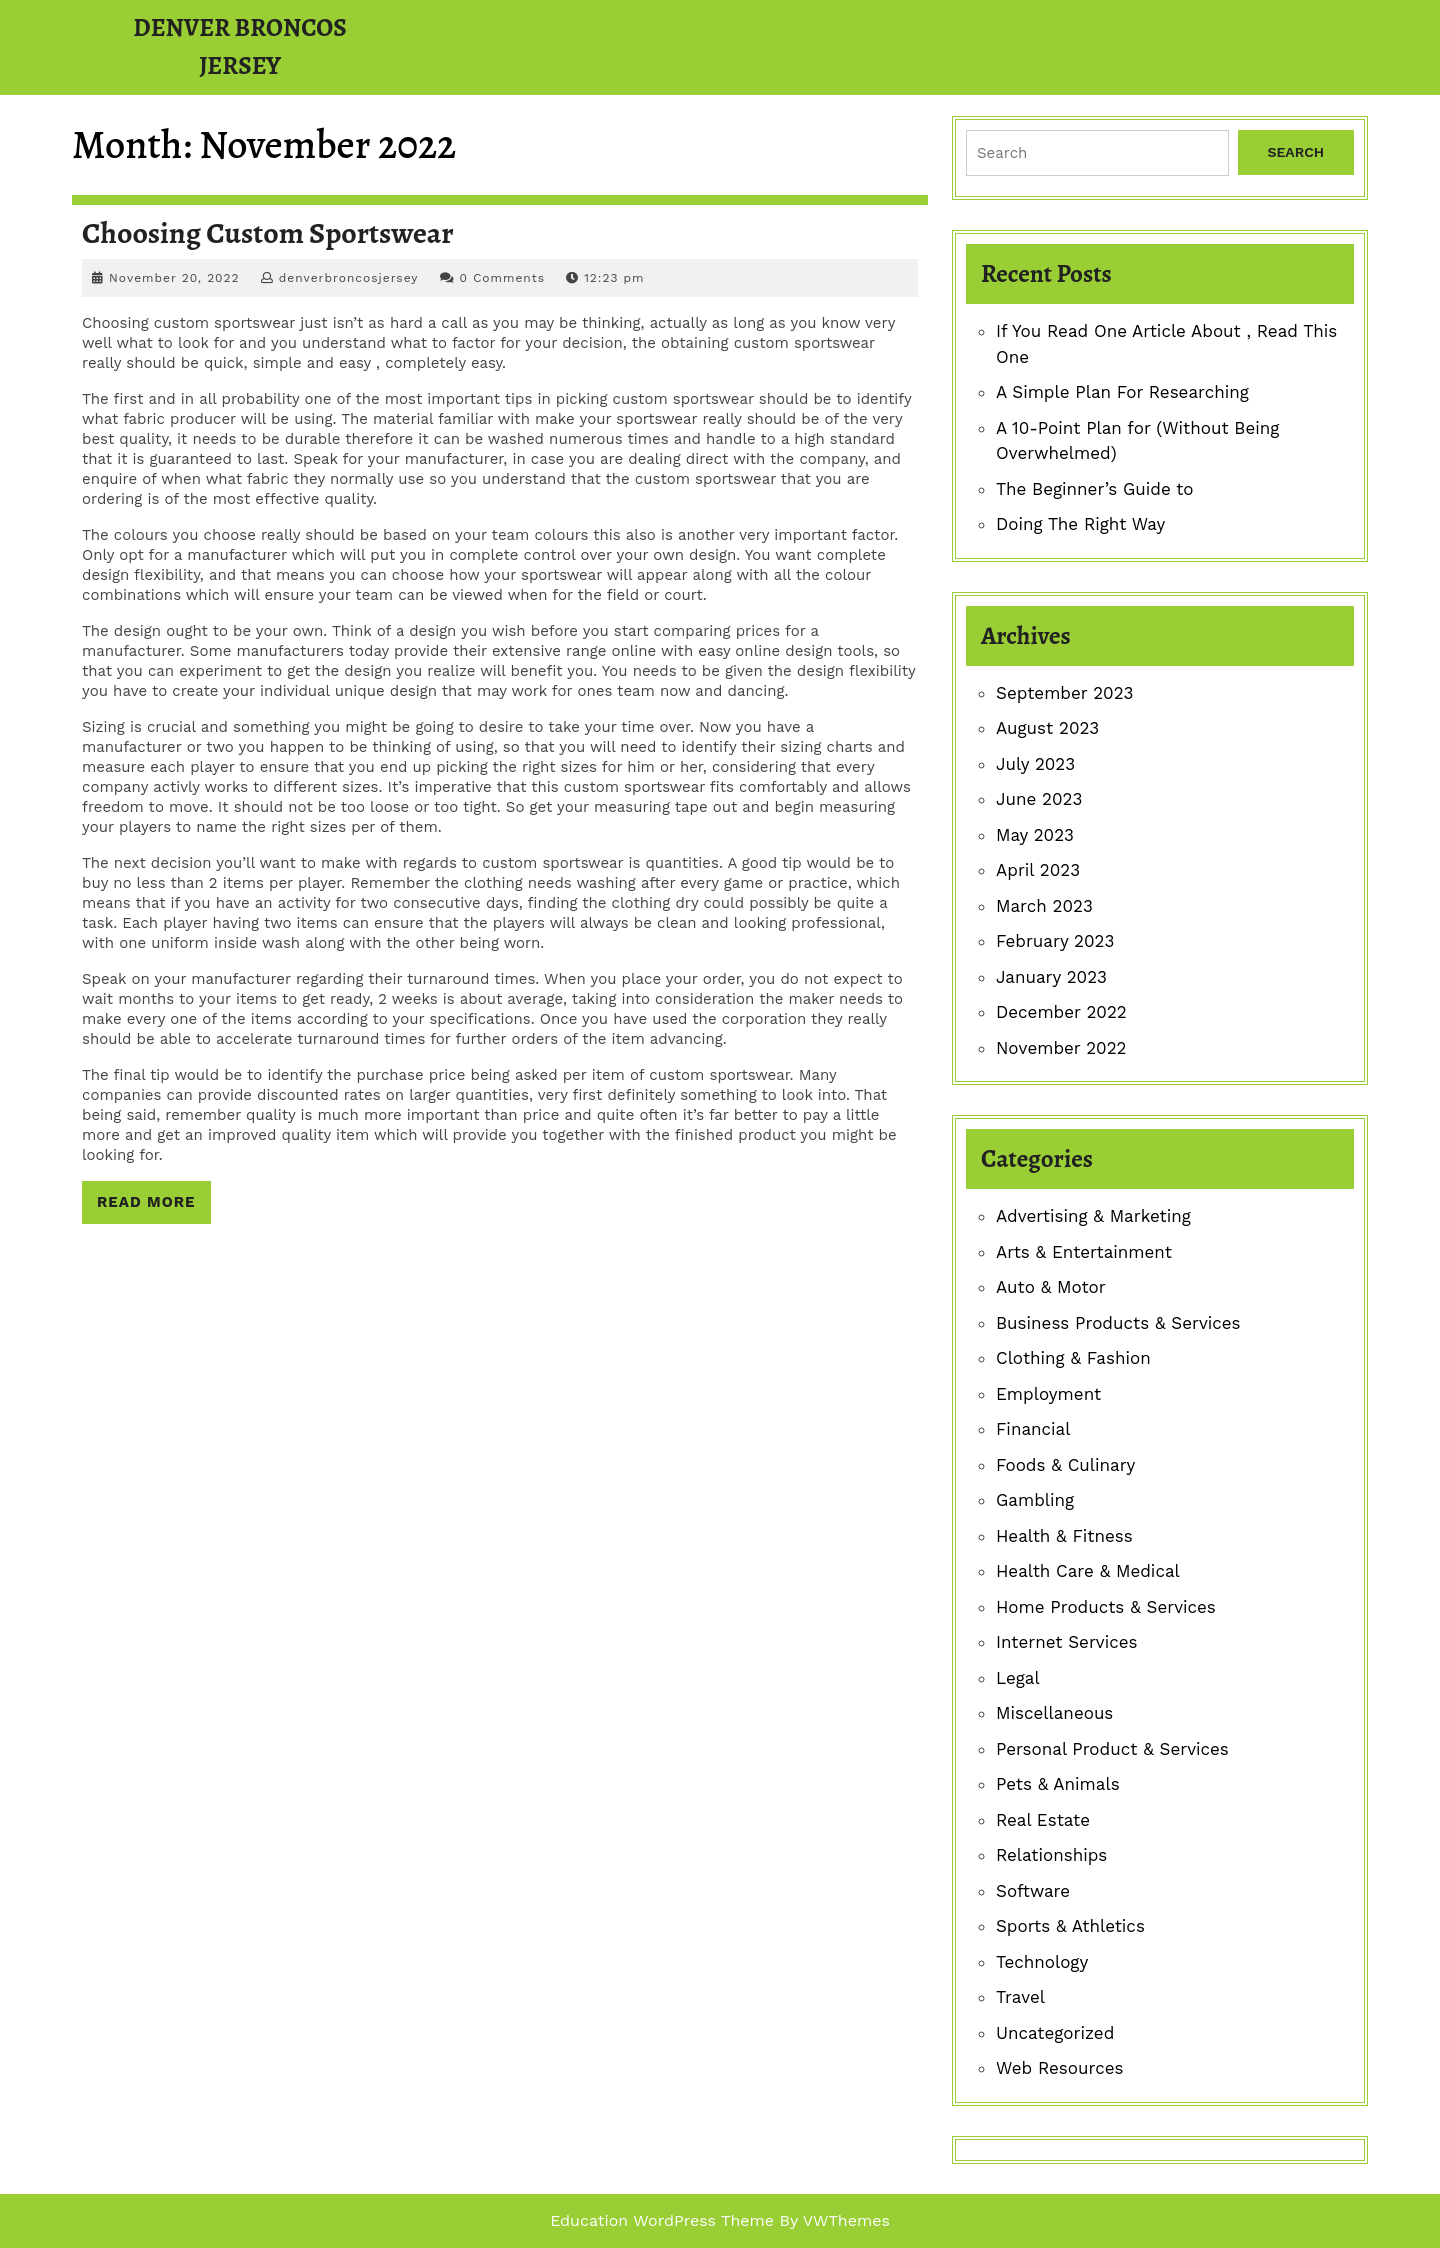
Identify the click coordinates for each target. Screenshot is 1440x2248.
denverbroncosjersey (349, 278)
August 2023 (1047, 728)
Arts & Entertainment (1084, 1252)
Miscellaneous (1054, 1713)
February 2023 (1055, 941)
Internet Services (1067, 1642)
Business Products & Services (1118, 1323)
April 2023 (1038, 870)
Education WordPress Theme (662, 2220)
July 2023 (1035, 764)
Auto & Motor (1051, 1287)
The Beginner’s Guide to (1095, 489)
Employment (1048, 1394)
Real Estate (1043, 1820)
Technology (1042, 1962)
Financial (1033, 1429)
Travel (1020, 1997)
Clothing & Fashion (1073, 1358)
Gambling (1035, 1500)
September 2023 (1064, 693)
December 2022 (1061, 1012)
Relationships (1051, 1855)
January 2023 (1051, 977)
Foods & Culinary (1065, 1465)
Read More (154, 1207)
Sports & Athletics (1070, 1926)
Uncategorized (1055, 2033)
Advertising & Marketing (1093, 1216)
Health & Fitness (1064, 1536)
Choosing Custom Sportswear (268, 233)
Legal (1018, 1678)
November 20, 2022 (174, 278)
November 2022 (1061, 1048)
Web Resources (1059, 2068)
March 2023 (1044, 906)
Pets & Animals (1058, 1784)
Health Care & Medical (1088, 1571)
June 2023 (1039, 799)
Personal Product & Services (1112, 1749)
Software (1033, 1891)
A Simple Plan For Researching (1122, 392)
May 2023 (1035, 835)
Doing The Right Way (1080, 524)
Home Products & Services (1106, 1607)
